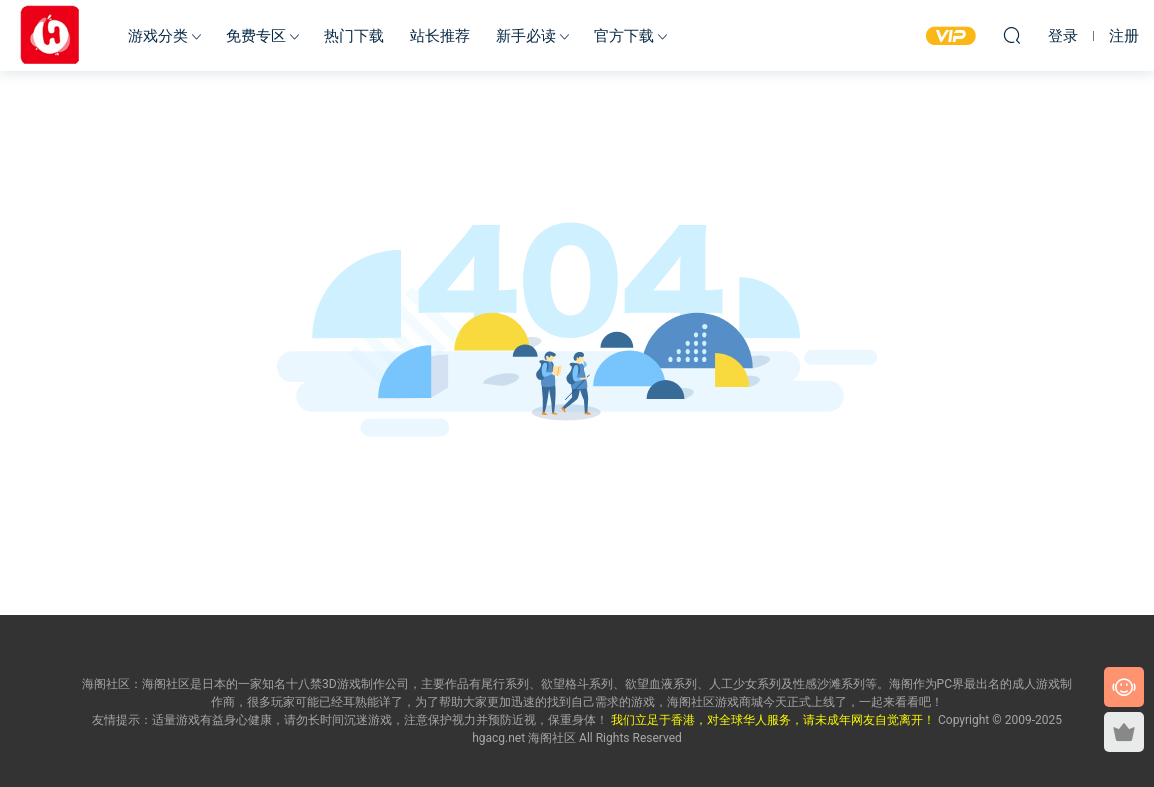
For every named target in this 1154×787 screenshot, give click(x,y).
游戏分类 (158, 36)
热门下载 (354, 36)
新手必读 (526, 36)
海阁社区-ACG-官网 (50, 35)
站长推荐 (440, 36)
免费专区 (256, 36)
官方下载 (624, 36)
